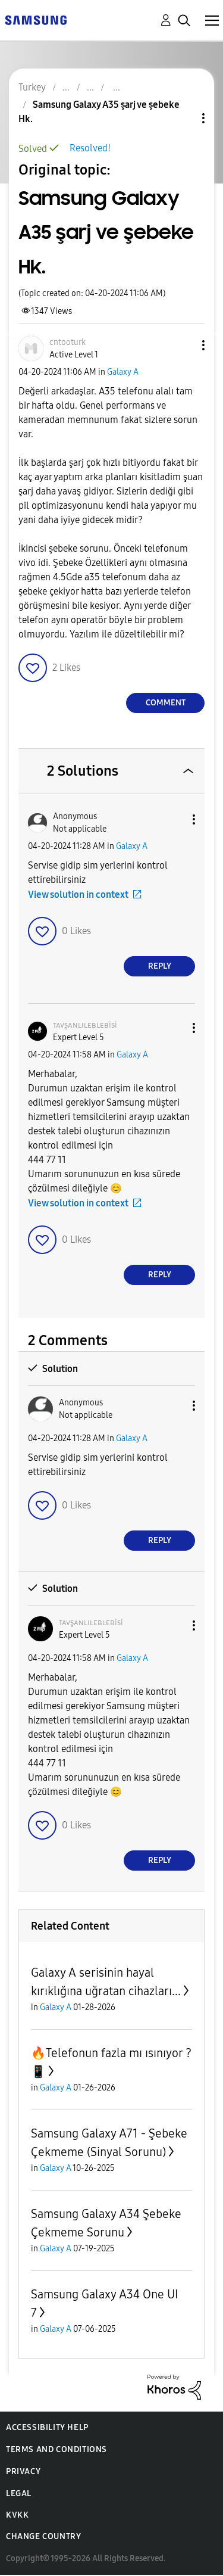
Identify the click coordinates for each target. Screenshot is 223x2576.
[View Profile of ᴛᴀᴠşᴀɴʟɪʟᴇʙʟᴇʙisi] (85, 1025)
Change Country (43, 2536)
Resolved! (90, 148)
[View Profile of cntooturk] (67, 342)
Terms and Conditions (56, 2449)
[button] (183, 345)
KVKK (17, 2515)
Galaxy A (123, 372)
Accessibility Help (47, 2427)
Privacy (23, 2471)
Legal (19, 2493)
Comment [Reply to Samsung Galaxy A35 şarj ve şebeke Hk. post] (166, 703)
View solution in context (78, 894)
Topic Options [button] (183, 118)
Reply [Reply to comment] (159, 966)
